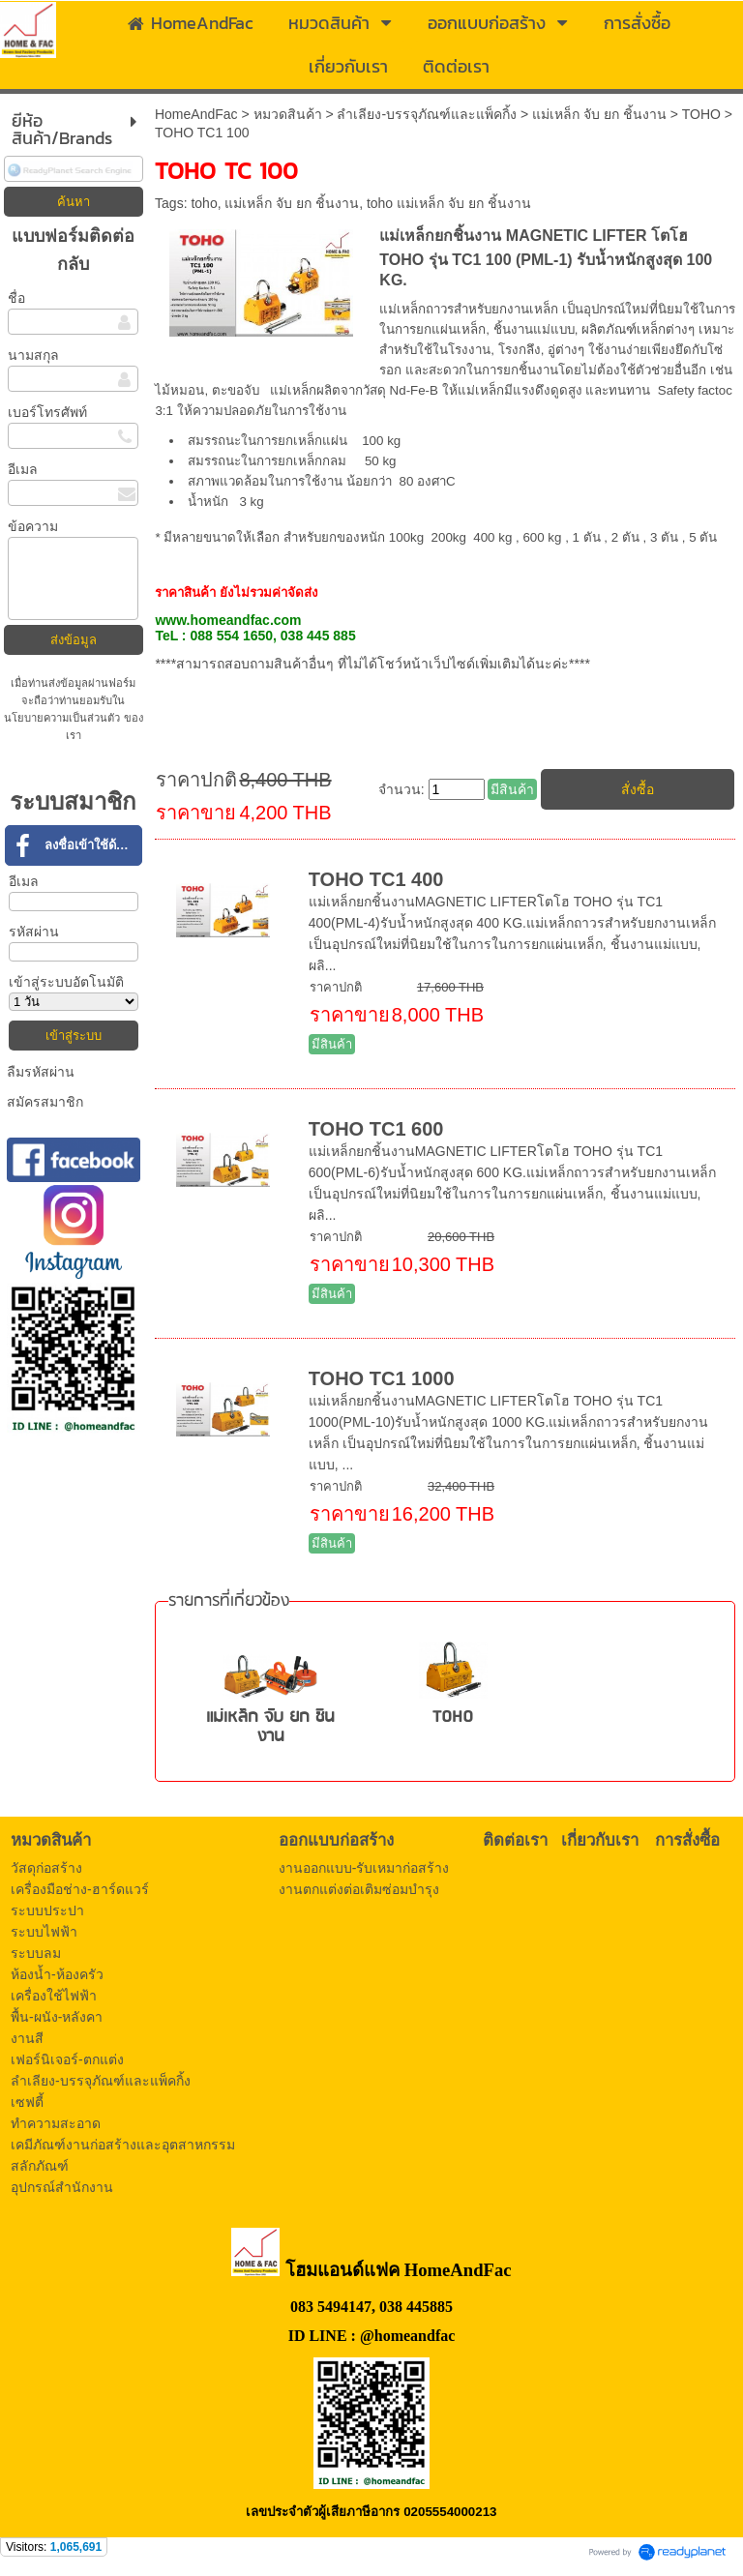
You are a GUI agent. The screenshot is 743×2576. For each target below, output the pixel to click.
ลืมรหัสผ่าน (40, 1072)
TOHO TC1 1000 (382, 1378)
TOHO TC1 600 (376, 1129)
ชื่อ (16, 298)
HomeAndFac (196, 114)
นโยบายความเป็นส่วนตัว (63, 718)
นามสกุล (33, 355)
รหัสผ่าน (34, 931)
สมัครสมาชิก (45, 1102)
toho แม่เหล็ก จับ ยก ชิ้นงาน (449, 203)
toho (204, 203)
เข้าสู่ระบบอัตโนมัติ (66, 982)
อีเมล (23, 469)
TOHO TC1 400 (376, 879)
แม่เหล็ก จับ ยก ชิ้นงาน (599, 114)
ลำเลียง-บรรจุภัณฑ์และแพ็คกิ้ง (427, 114)
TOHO (701, 114)
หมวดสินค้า (287, 114)
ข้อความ (33, 526)
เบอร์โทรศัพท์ (47, 412)
